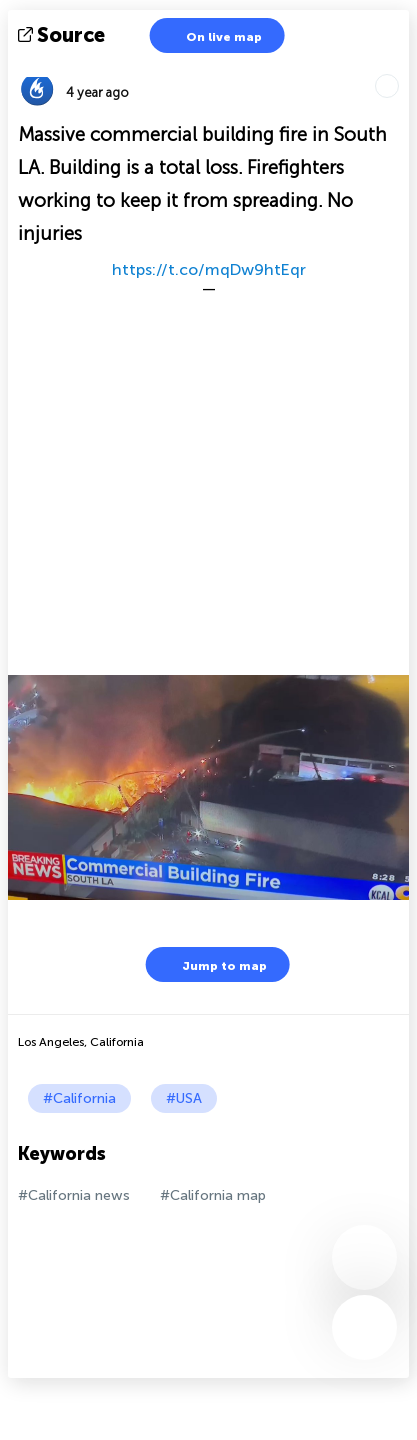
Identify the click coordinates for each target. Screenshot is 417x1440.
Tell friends (400, 65)
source (63, 35)
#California (79, 1098)
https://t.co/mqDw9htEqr (209, 269)
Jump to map (212, 964)
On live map (211, 35)
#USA (184, 1098)
